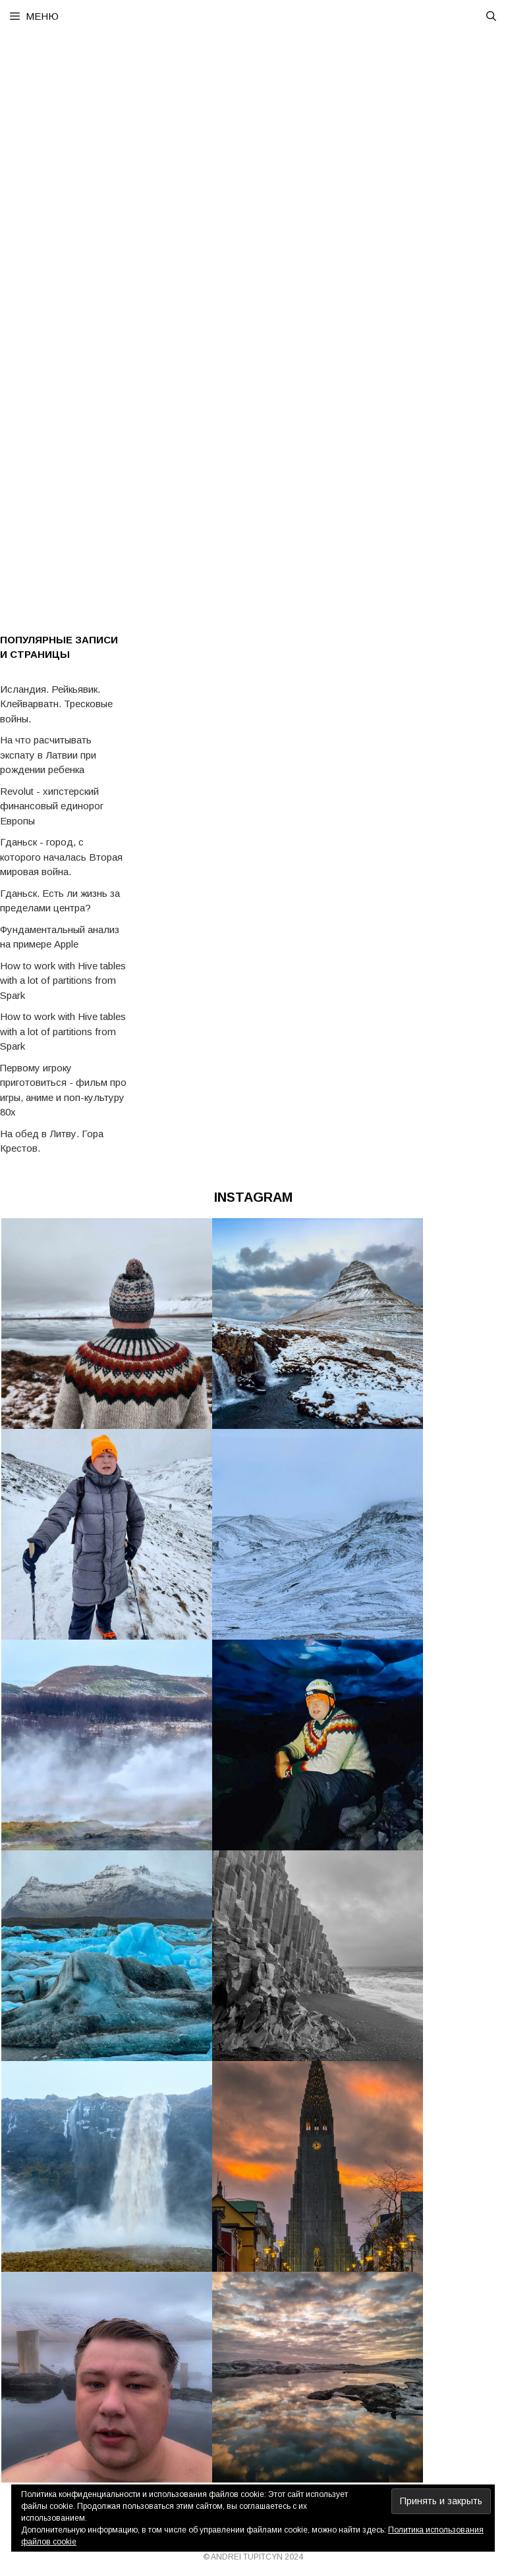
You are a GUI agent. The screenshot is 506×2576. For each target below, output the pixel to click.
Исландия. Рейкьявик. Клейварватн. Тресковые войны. (56, 704)
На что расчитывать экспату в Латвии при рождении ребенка (48, 754)
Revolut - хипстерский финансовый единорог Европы (51, 806)
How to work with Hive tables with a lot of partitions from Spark (63, 980)
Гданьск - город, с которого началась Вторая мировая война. (61, 856)
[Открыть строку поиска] (491, 16)
